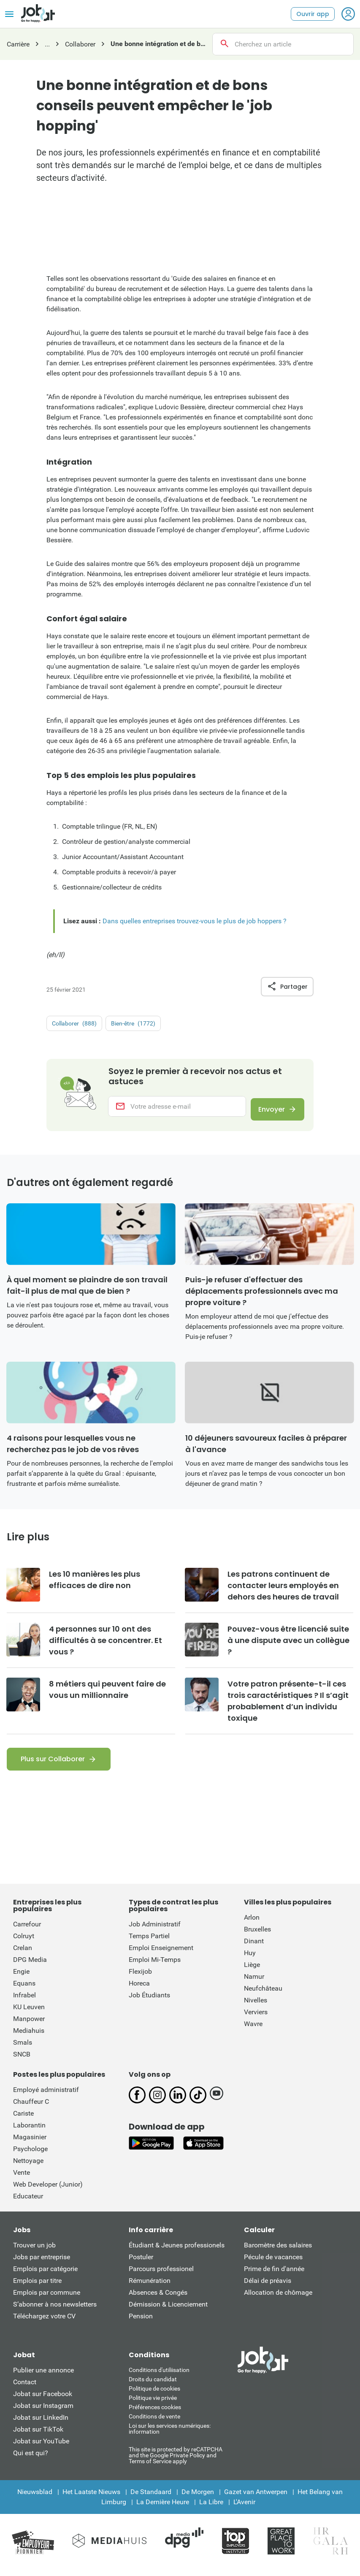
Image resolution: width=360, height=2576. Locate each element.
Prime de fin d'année (274, 2275)
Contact (24, 2389)
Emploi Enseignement (161, 1954)
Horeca (139, 1990)
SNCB (21, 2061)
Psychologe (30, 2156)
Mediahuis (28, 2037)
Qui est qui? (30, 2460)
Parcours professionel (161, 2275)
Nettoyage (28, 2167)
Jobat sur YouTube (41, 2448)
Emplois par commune (46, 2299)
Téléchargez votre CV (44, 2323)
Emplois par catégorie (45, 2275)
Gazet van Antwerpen (255, 2498)
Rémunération (150, 2287)
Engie (21, 1978)
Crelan (22, 1954)
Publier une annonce (43, 2377)
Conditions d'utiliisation (159, 2376)
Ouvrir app (312, 14)
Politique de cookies (154, 2395)
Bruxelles (257, 1936)
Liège (252, 1971)
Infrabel (24, 2002)
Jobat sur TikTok (38, 2436)
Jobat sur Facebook (42, 2400)
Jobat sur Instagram (43, 2412)
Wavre (253, 2031)
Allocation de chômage (278, 2299)
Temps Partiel (149, 1943)
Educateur (28, 2203)
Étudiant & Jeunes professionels (177, 2252)
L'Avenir (244, 2509)
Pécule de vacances (273, 2264)
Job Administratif (155, 1931)
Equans (24, 1990)
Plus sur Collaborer (53, 1766)
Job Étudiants (149, 2002)
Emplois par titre (37, 2287)
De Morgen (197, 2498)
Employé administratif (46, 2096)
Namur (254, 1983)
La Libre (211, 2509)
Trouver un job (34, 2252)
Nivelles (255, 2007)
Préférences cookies (155, 2413)
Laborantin (29, 2132)
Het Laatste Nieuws (91, 2498)
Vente (21, 2179)
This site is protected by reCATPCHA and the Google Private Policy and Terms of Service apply (175, 2462)
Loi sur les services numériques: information (170, 2435)
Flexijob (140, 1978)
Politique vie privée (153, 2404)
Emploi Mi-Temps (155, 1966)
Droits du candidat (153, 2386)
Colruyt (23, 1943)
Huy (250, 1960)
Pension (141, 2323)
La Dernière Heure (162, 2509)
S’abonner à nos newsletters (55, 2311)
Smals (22, 2049)
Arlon (252, 1924)
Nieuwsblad (34, 2498)
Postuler (141, 2264)
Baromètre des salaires (278, 2252)
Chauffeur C (31, 2108)
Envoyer (267, 1110)
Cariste (23, 2120)
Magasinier (29, 2144)
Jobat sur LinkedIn (40, 2424)
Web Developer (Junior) (48, 2191)
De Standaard (150, 2498)
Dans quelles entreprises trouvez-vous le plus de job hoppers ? (195, 921)
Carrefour (27, 1931)
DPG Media (30, 1966)
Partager (287, 986)
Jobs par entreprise (41, 2264)
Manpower (29, 2025)
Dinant (254, 1948)
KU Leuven (29, 2014)
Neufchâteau (263, 1995)
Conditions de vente (154, 2423)
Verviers (256, 2019)
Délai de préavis (267, 2287)
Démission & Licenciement (168, 2311)
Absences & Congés (158, 2299)
